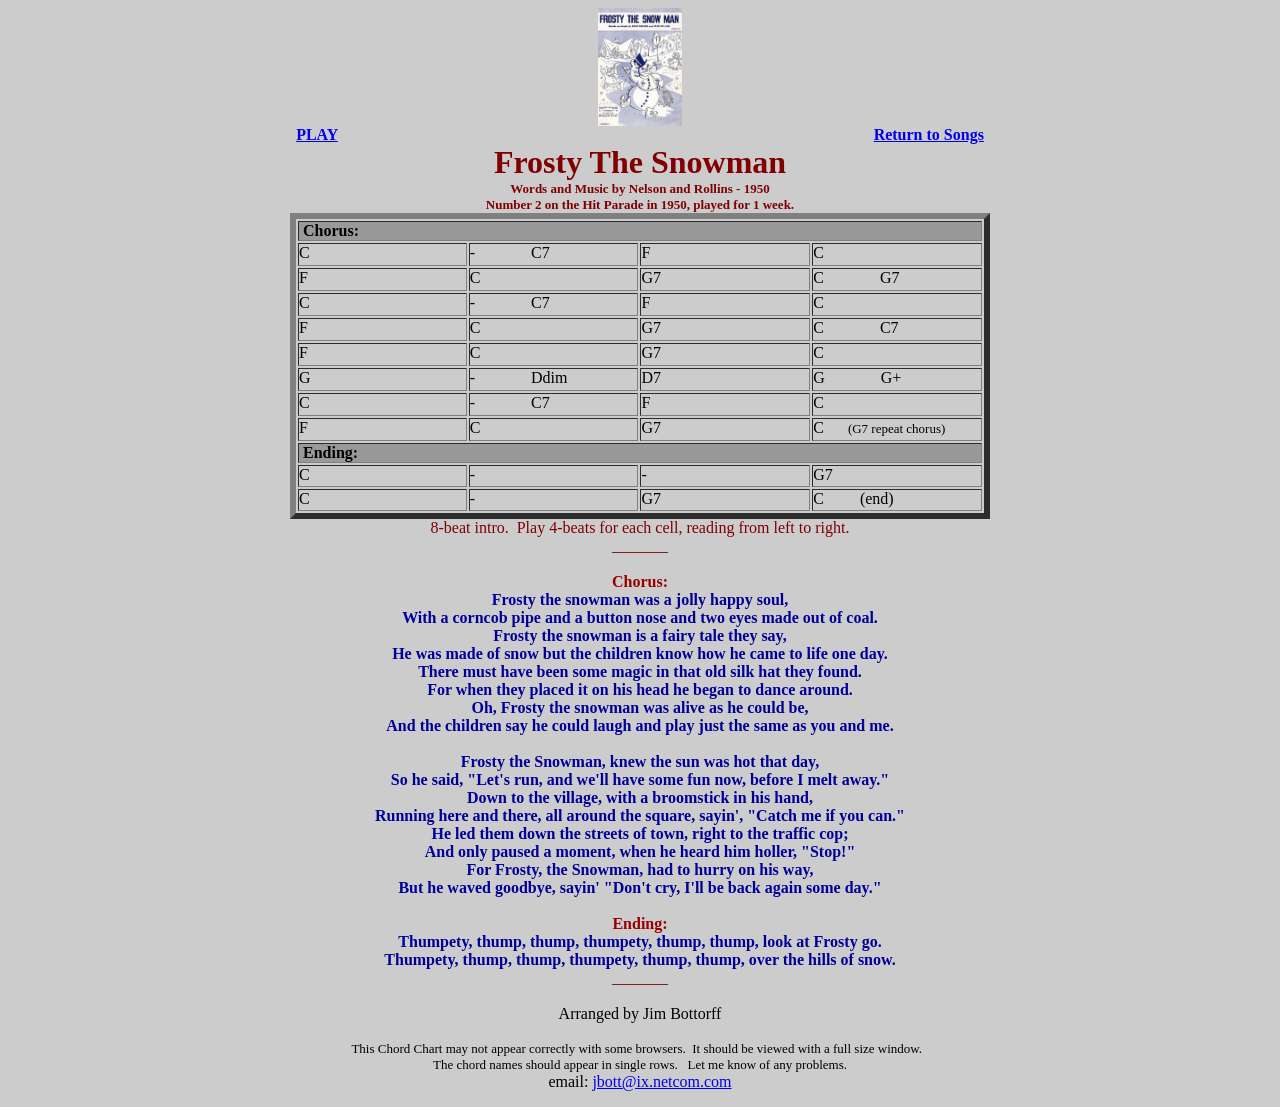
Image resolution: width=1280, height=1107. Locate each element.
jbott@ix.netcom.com (661, 1081)
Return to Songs (929, 134)
